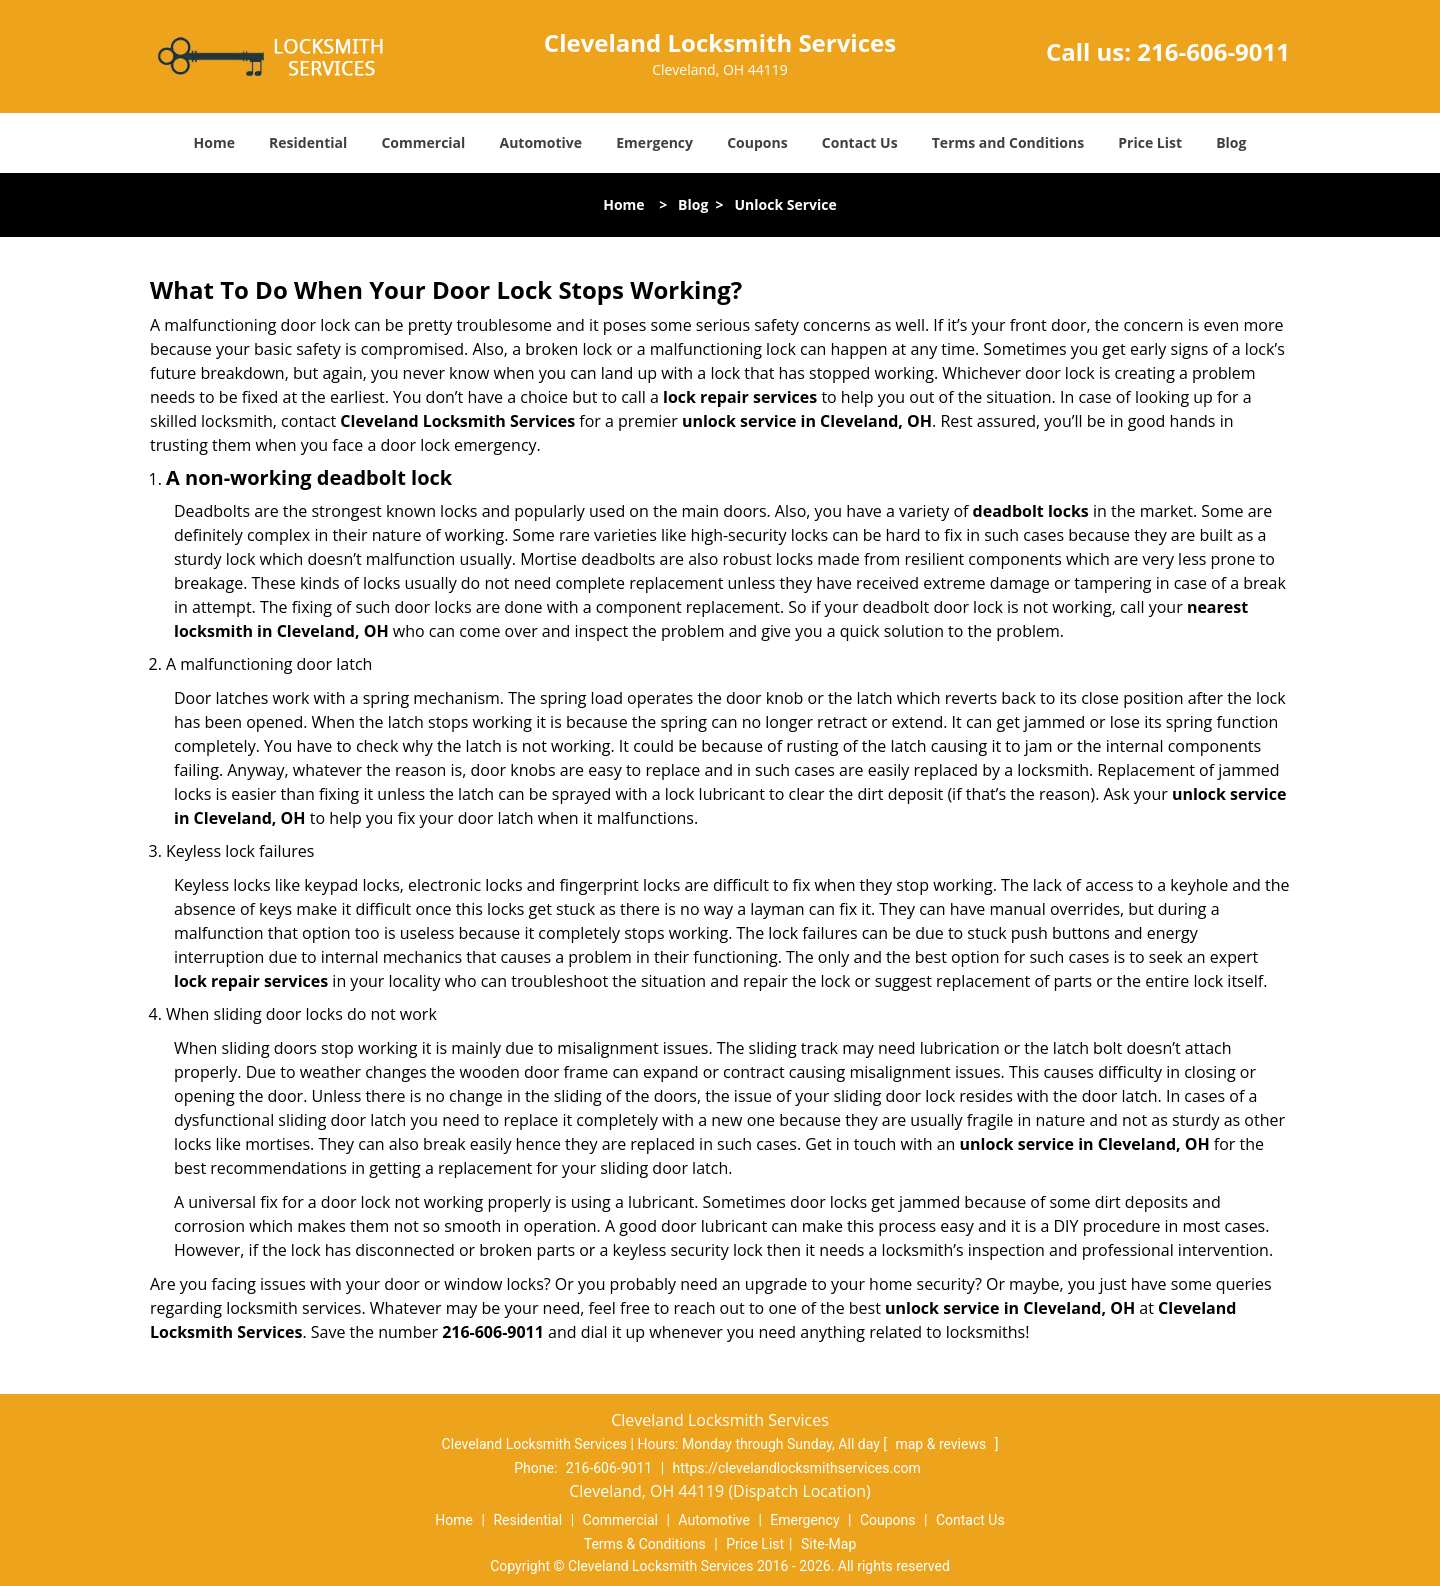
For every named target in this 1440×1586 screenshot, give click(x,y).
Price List (1150, 142)
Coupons (757, 142)
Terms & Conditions (645, 1544)
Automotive (541, 142)
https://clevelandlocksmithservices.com (797, 1468)
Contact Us (860, 142)
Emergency (654, 142)
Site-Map (828, 1544)
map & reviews (942, 1444)
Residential (308, 142)
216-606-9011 (1213, 51)
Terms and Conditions (1008, 142)
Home (214, 142)
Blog (1231, 142)
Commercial (423, 142)
